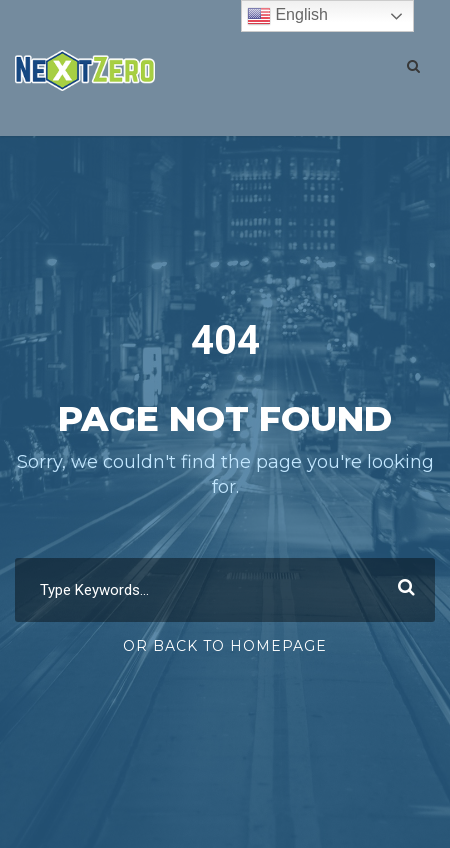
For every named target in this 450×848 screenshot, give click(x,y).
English (287, 16)
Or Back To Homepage (225, 646)
